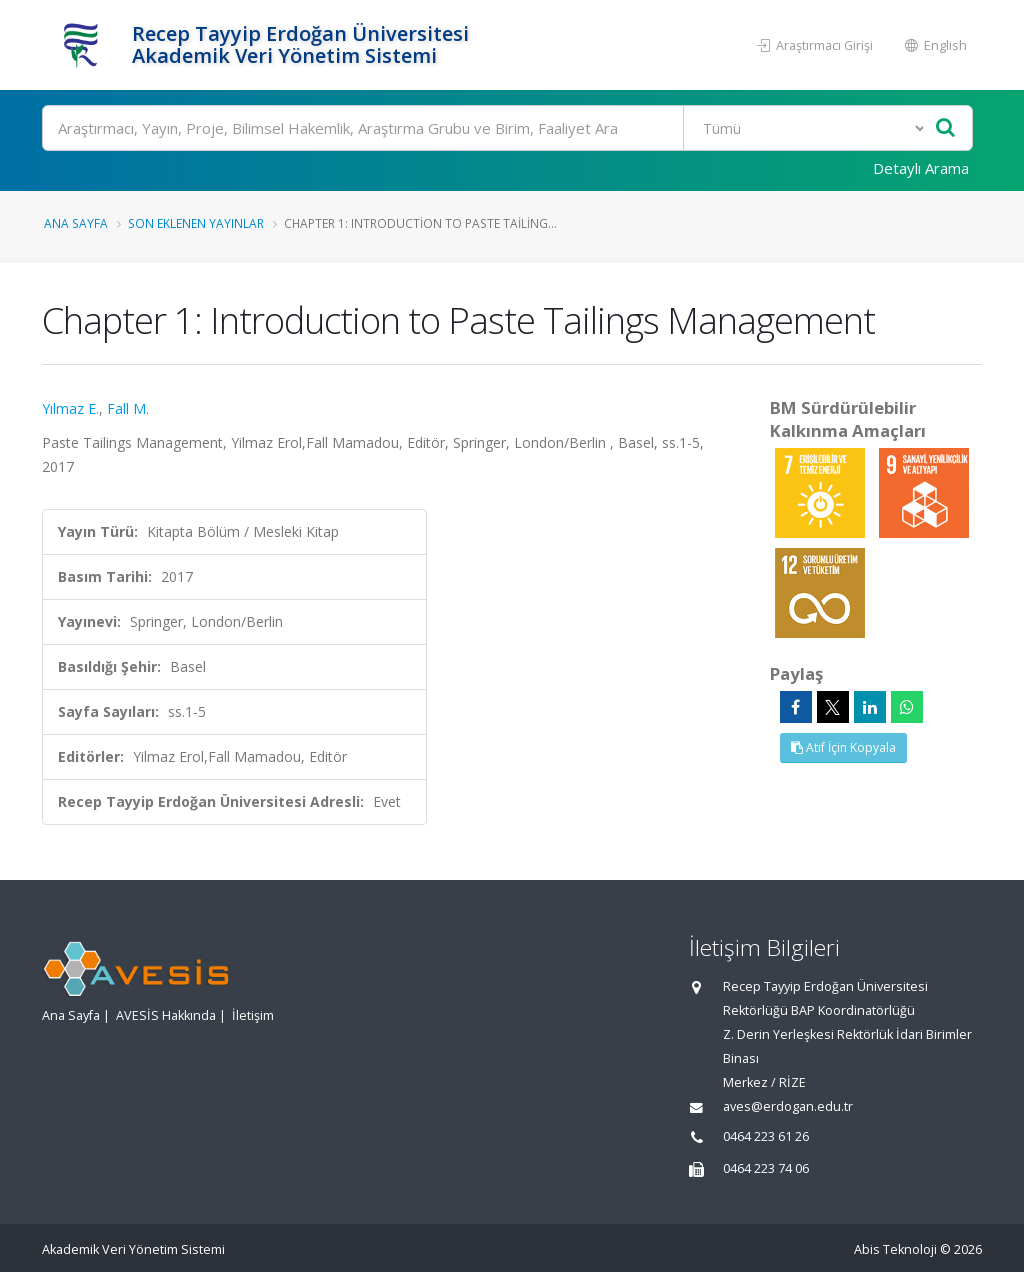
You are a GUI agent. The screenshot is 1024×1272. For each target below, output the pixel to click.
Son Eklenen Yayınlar (196, 223)
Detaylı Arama (921, 168)
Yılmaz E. (70, 408)
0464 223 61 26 (766, 1136)
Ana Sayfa (76, 223)
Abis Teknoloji (895, 1249)
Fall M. (128, 408)
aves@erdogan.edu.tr (788, 1106)
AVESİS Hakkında (166, 1015)
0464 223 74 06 (766, 1168)
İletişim (253, 1015)
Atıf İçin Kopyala (843, 747)
